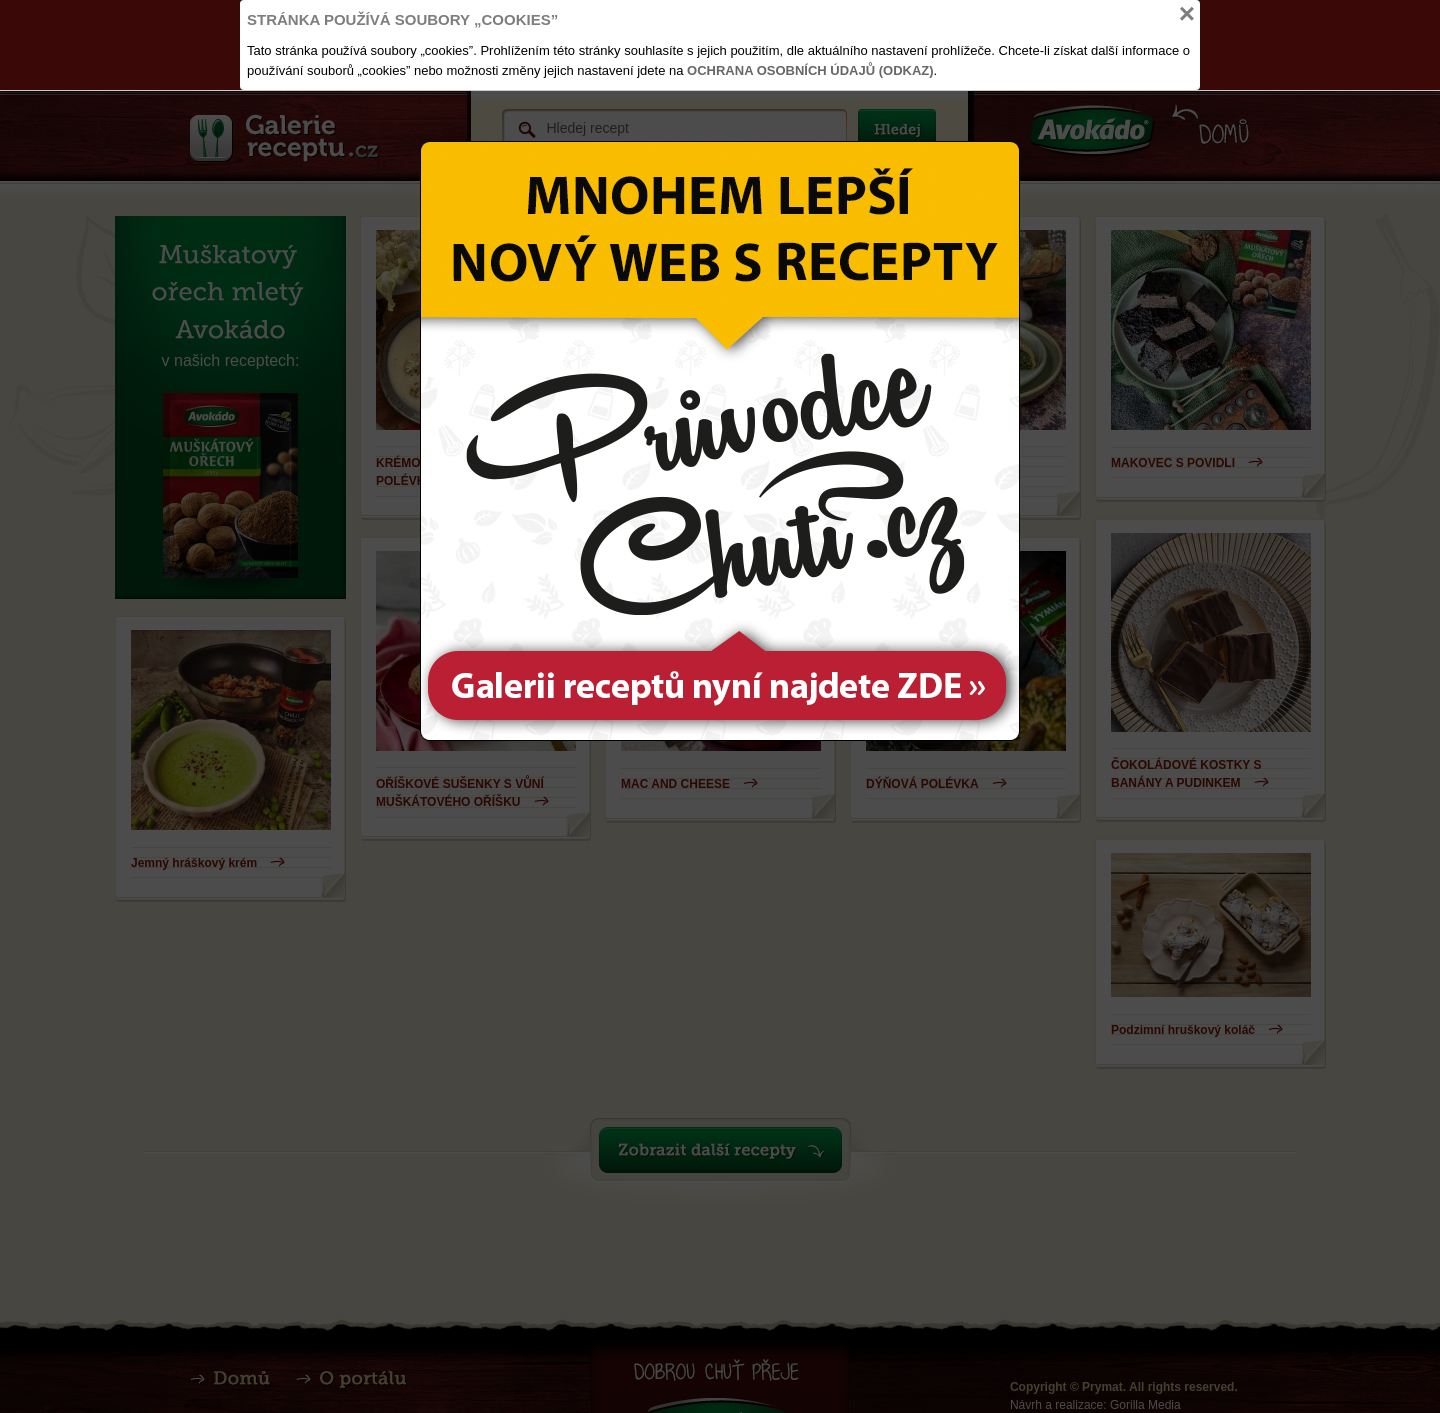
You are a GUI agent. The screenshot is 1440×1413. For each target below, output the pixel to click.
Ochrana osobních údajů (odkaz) (810, 70)
